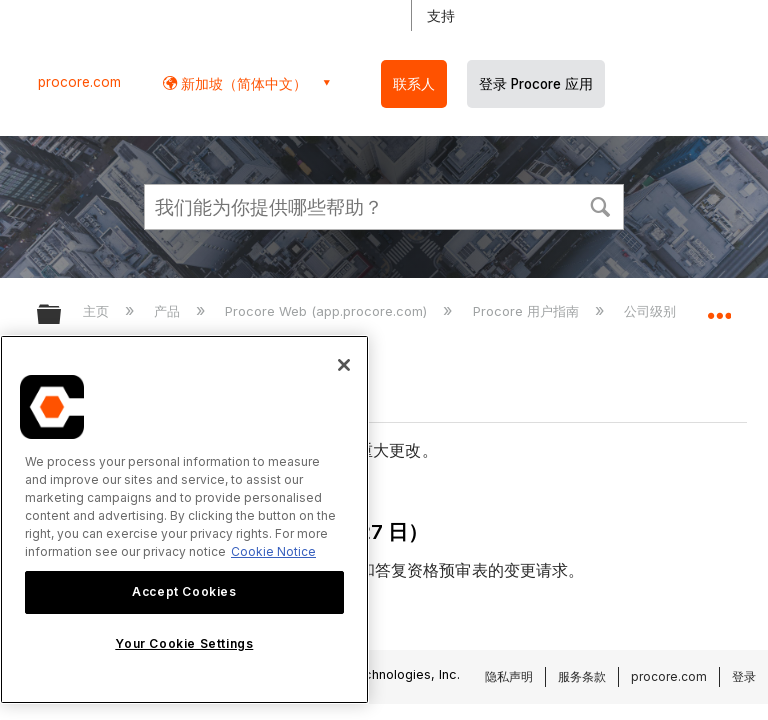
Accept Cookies (184, 591)
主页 (98, 311)
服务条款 (582, 676)
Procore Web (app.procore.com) (328, 311)
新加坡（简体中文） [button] (242, 83)
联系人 (414, 84)
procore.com (79, 82)
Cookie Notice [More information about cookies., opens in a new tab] (273, 551)
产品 (169, 311)
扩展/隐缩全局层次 (62, 315)
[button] (600, 205)
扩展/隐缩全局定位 (719, 308)
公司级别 (652, 311)
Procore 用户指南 (528, 311)
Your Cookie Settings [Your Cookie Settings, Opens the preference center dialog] (184, 643)
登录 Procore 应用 (536, 84)
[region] (184, 519)
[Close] (344, 365)
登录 (744, 676)
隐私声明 (509, 676)
